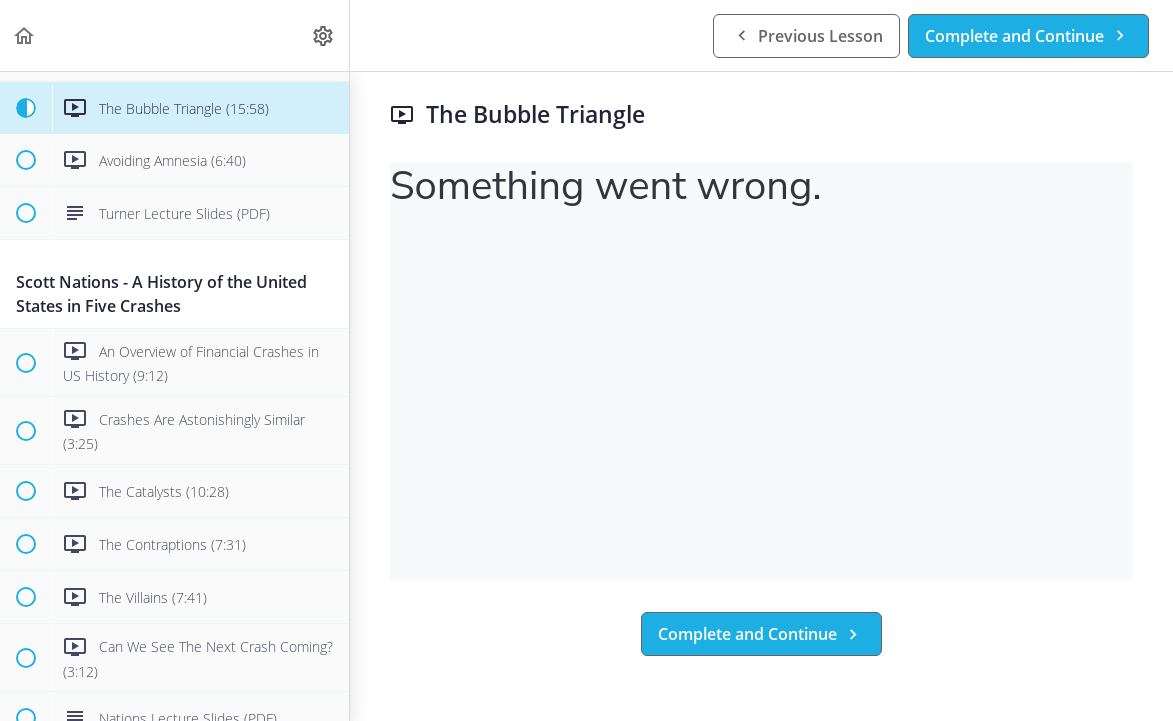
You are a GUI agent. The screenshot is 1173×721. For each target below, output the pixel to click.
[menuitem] (324, 35)
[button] (25, 35)
